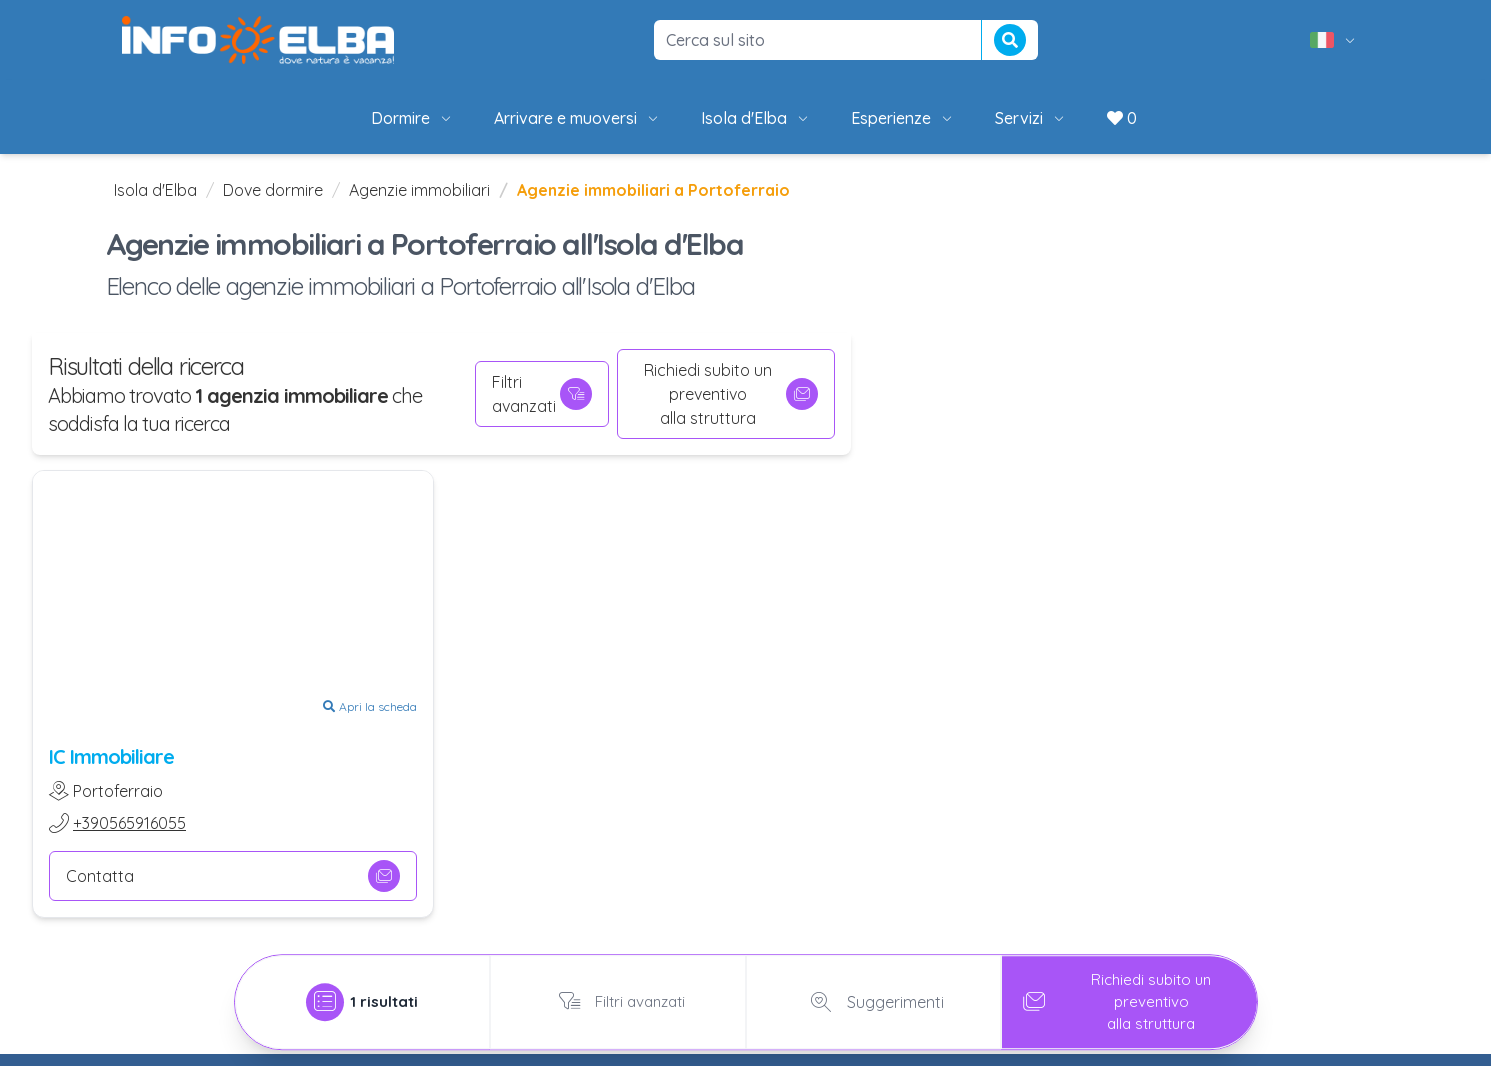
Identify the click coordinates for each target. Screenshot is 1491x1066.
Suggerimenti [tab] (873, 996)
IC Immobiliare (111, 756)
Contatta (233, 876)
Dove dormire (273, 190)
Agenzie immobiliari (419, 190)
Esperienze (903, 118)
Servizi (1031, 118)
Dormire (412, 118)
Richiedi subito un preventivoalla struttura (731, 394)
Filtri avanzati (542, 394)
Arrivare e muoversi (577, 118)
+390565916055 (129, 823)
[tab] (363, 996)
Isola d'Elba (756, 118)
